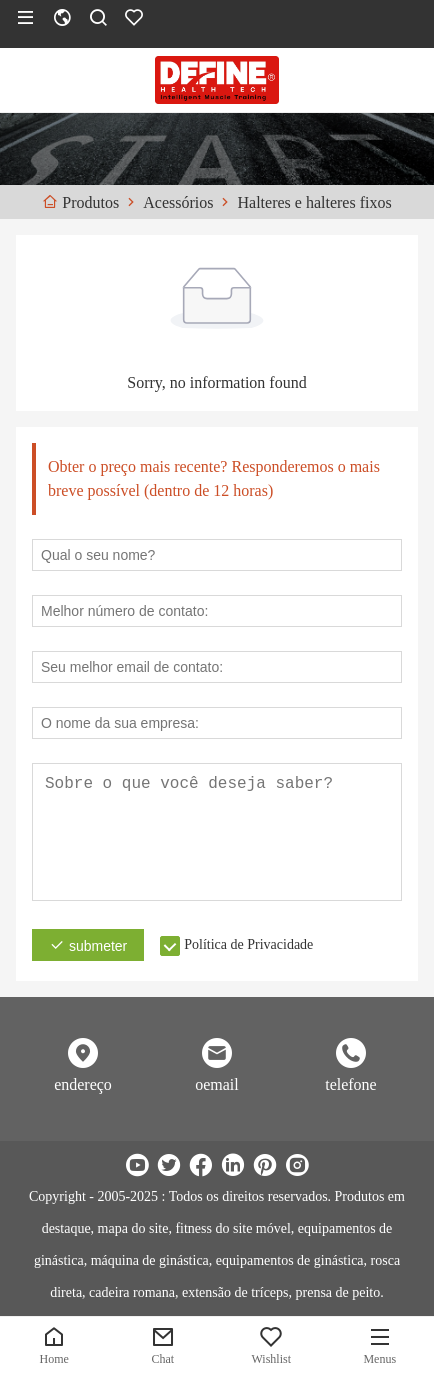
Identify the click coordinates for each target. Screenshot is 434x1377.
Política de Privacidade (248, 944)
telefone (351, 1084)
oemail (217, 1084)
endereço (83, 1084)
